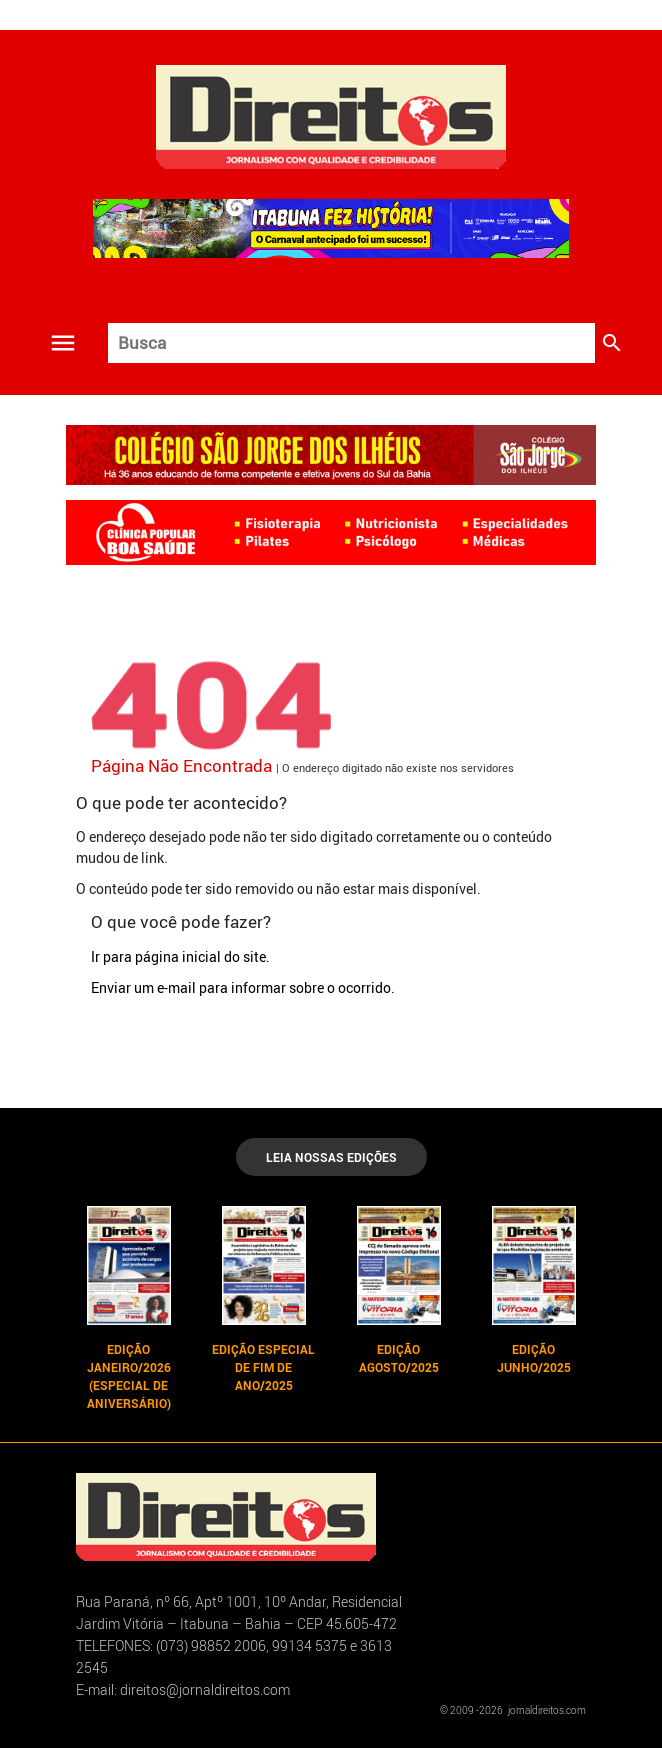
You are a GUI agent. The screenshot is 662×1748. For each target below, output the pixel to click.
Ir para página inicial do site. (180, 956)
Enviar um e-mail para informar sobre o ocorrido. (243, 987)
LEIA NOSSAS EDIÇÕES (331, 1157)
